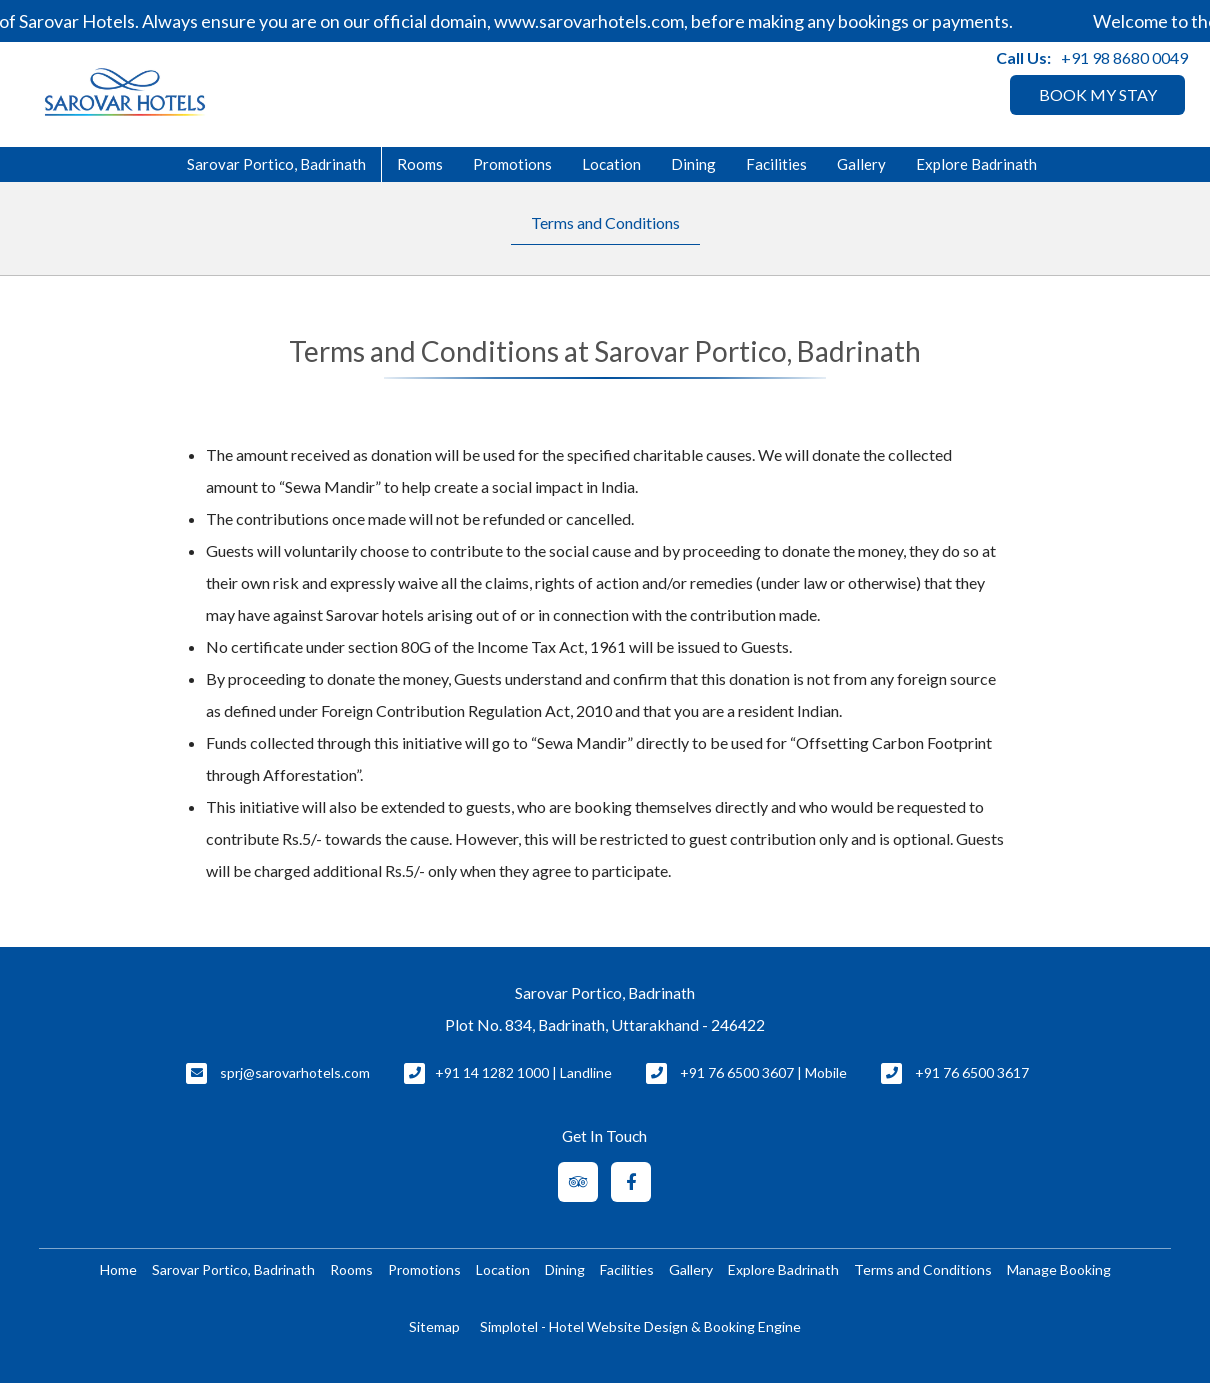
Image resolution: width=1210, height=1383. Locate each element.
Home (118, 1269)
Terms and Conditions (605, 222)
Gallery (861, 164)
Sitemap (434, 1326)
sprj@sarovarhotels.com (295, 1072)
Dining (693, 164)
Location (611, 164)
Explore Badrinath (976, 164)
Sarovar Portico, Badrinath (276, 164)
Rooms (420, 164)
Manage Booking (1059, 1269)
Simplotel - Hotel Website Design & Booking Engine (640, 1326)
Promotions (512, 164)
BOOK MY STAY (1098, 94)
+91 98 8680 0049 (1124, 57)
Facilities (776, 164)
